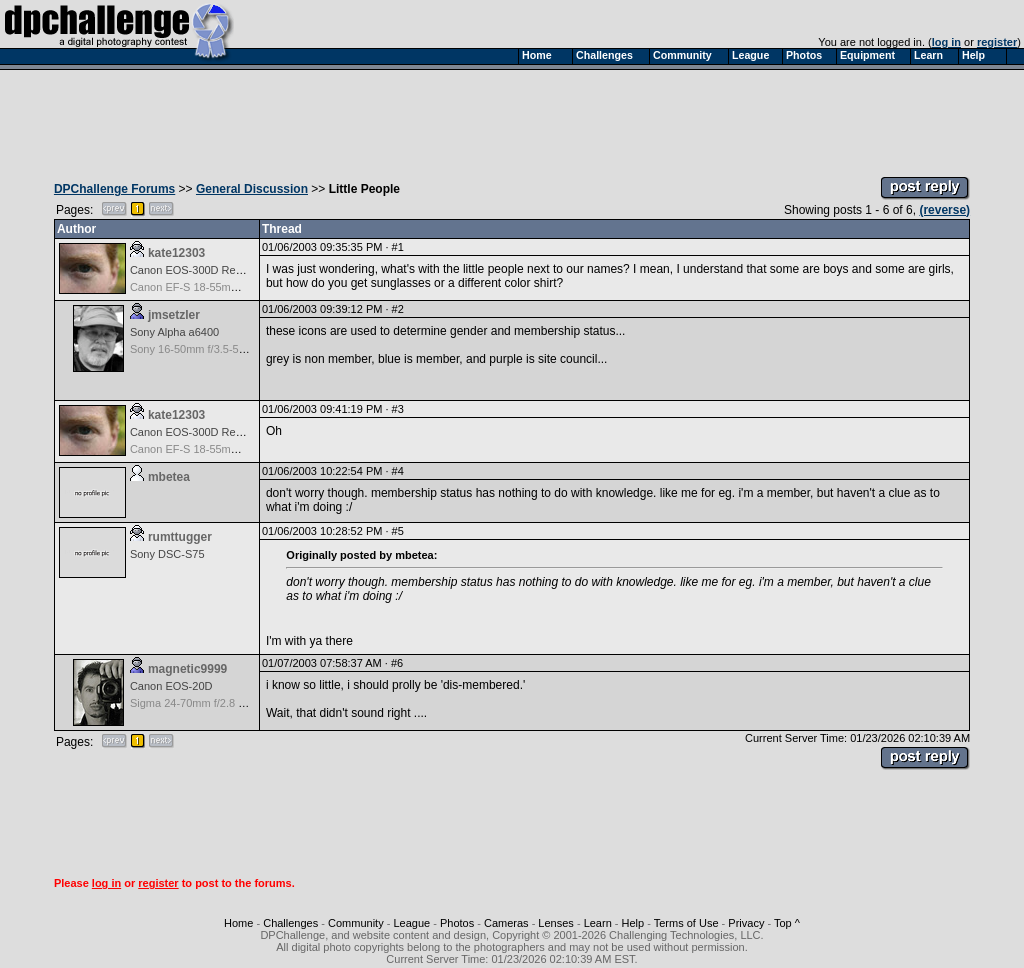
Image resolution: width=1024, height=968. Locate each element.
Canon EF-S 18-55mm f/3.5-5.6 (206, 287)
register (997, 42)
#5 (398, 531)
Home (238, 923)
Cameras (506, 923)
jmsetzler (174, 315)
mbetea (169, 477)
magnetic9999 (187, 669)
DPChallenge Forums (114, 189)
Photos (457, 923)
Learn (598, 923)
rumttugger (180, 537)
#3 (398, 409)
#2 (398, 309)
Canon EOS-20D (171, 686)
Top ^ (787, 923)
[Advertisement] (512, 118)
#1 (398, 247)
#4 (398, 471)
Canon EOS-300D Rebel (190, 270)
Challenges (290, 923)
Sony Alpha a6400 (174, 332)
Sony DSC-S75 (167, 554)
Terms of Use (686, 923)
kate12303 (176, 253)
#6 (397, 663)
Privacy (746, 923)
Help (633, 923)
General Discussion (252, 189)
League (411, 923)
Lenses (555, 923)
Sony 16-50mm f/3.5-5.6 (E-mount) (215, 349)
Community (356, 923)
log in (946, 42)
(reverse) (944, 210)
